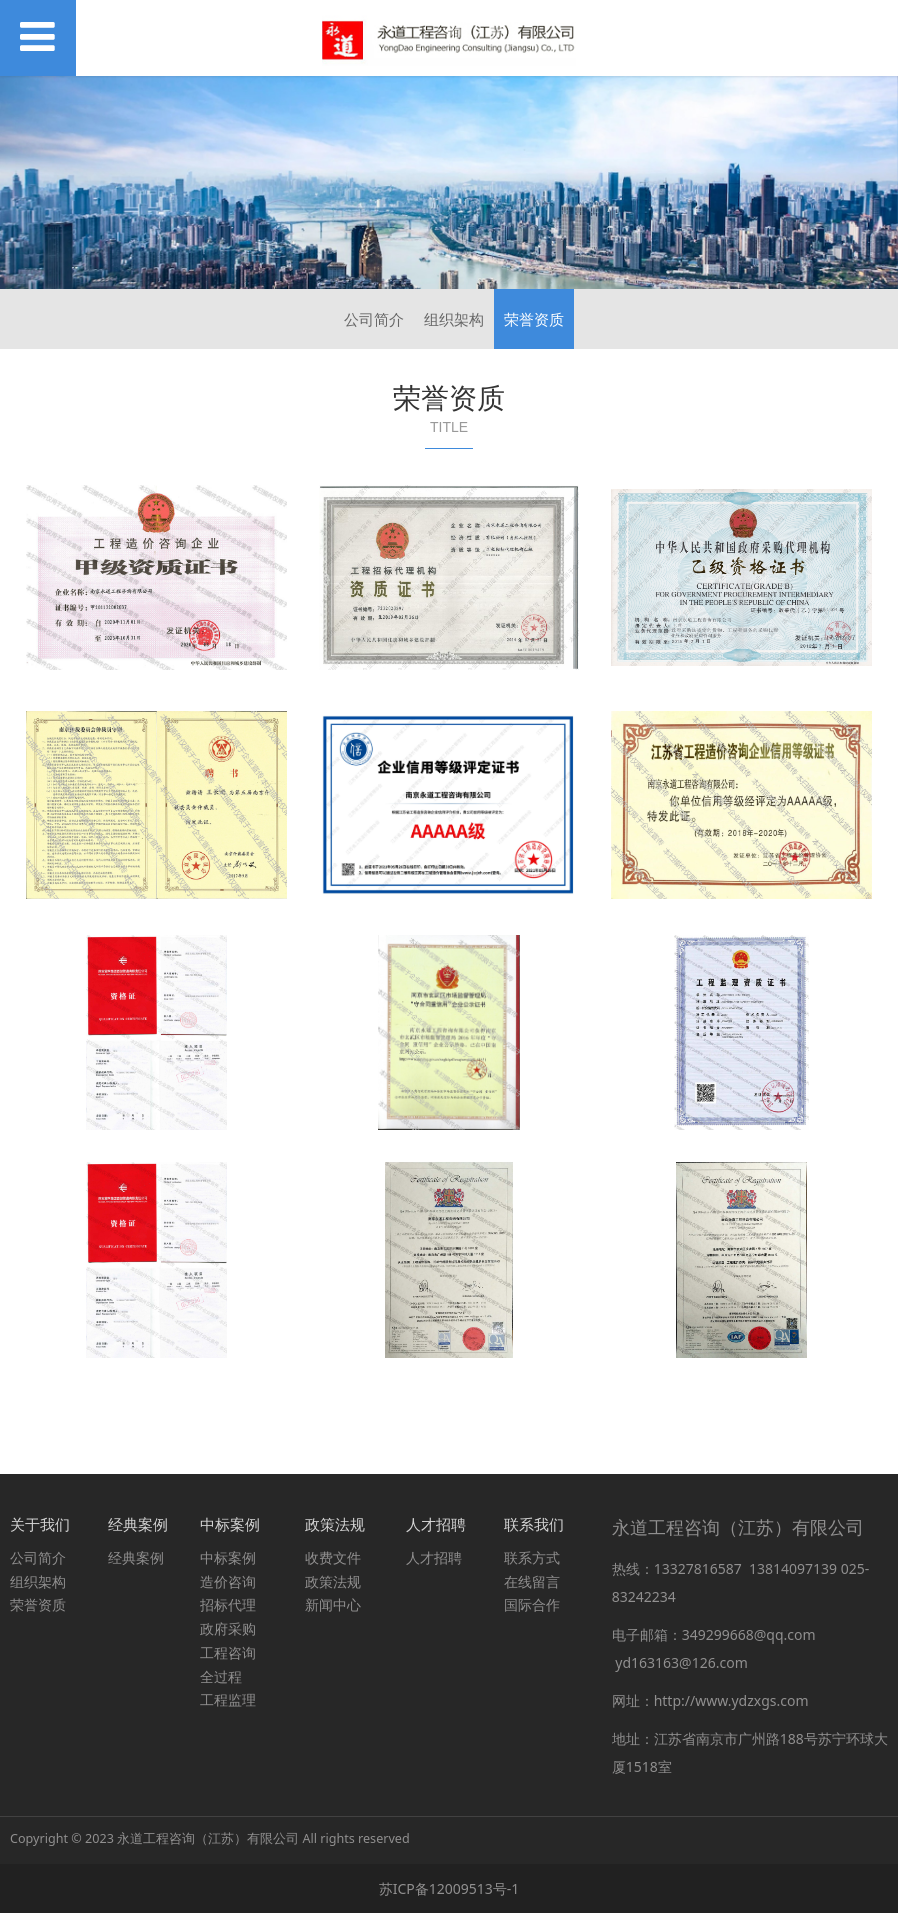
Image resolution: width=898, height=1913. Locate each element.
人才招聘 (434, 1557)
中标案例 (228, 1557)
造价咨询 (228, 1581)
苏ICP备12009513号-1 (449, 1888)
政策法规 (333, 1581)
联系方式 (532, 1557)
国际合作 (532, 1604)
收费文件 (333, 1557)
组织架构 (454, 319)
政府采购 (228, 1628)
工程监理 (228, 1699)
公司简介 (374, 319)
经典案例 (136, 1557)
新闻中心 (333, 1604)
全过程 (221, 1676)
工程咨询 (228, 1652)
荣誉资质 (534, 319)
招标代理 (228, 1604)
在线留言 (532, 1581)
